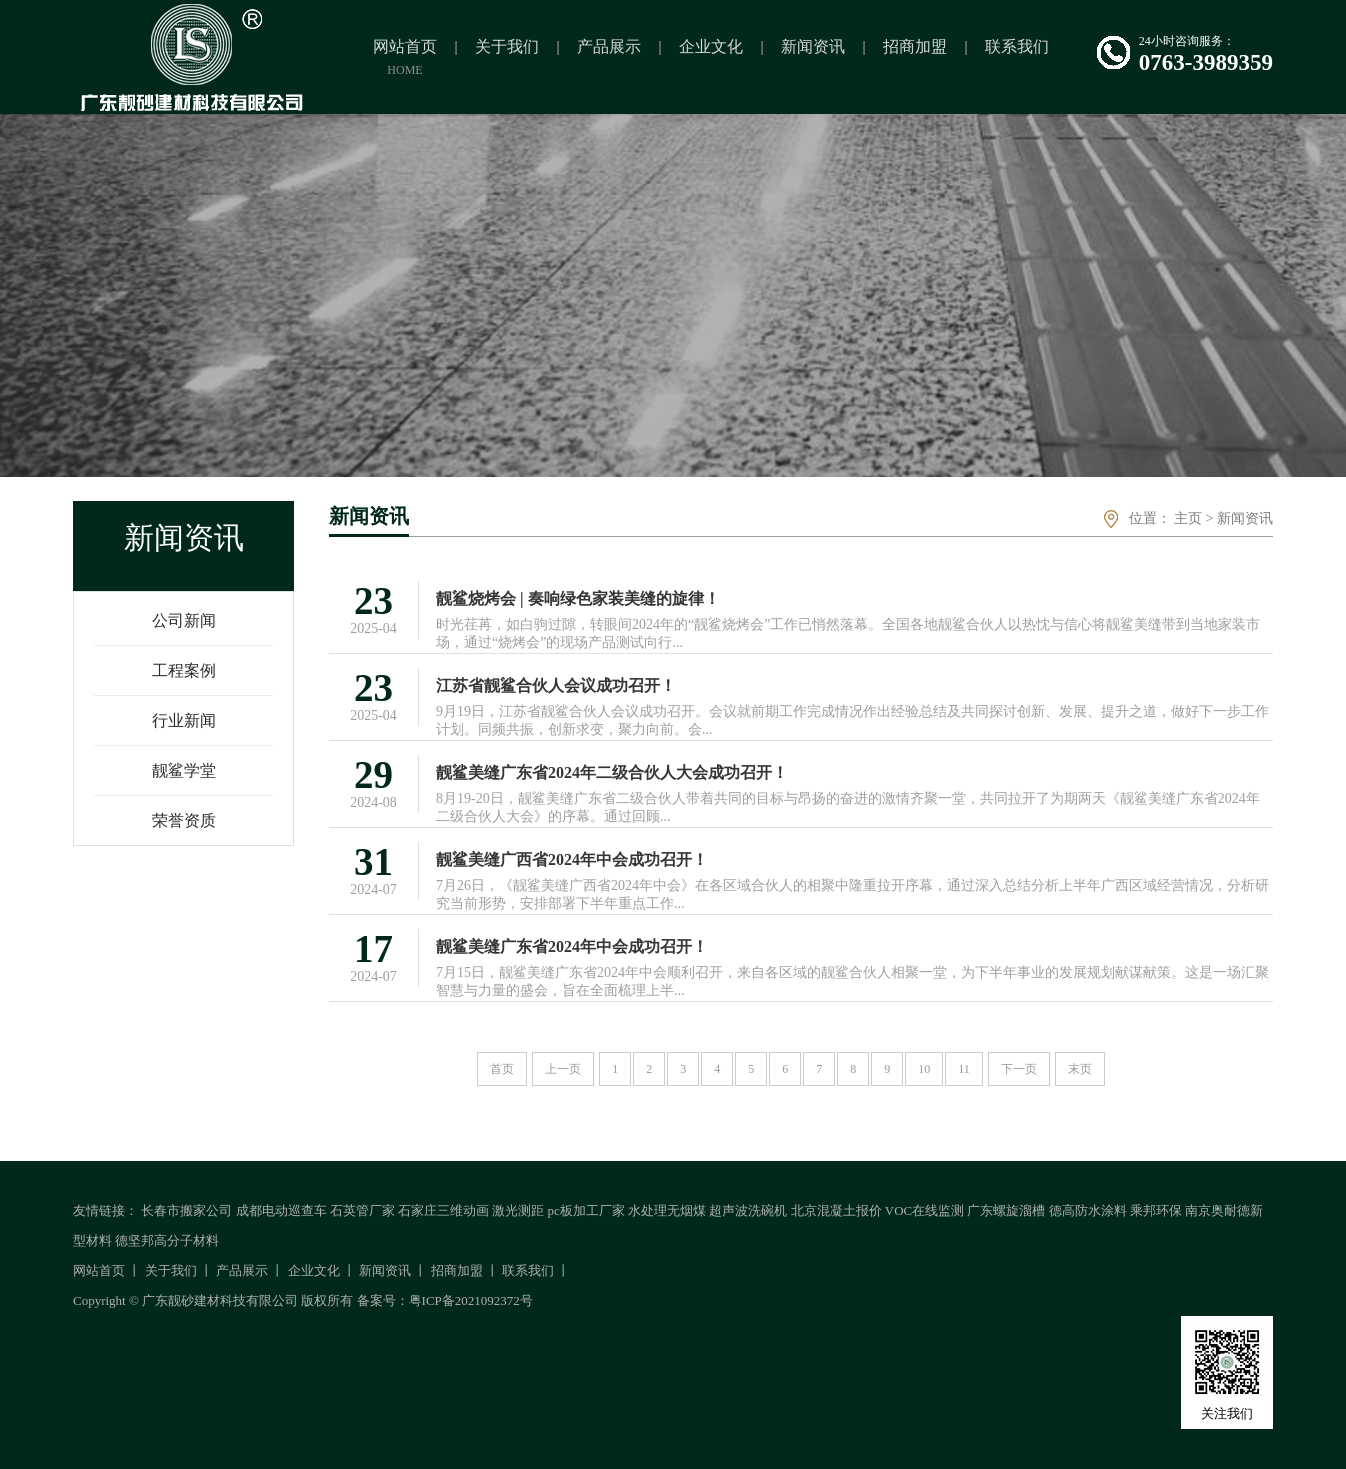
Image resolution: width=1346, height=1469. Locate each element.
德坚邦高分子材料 (167, 1240)
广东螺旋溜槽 (1006, 1210)
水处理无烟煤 (667, 1210)
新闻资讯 (1245, 518)
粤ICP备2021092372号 (471, 1300)
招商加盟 (457, 1270)
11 (964, 1069)
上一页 (563, 1069)
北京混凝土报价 (836, 1210)
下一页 (1019, 1069)
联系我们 (528, 1270)
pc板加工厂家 (586, 1210)
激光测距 (518, 1210)
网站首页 (99, 1270)
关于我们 (171, 1270)
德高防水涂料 (1088, 1210)
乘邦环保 (1156, 1210)
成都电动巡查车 (281, 1210)
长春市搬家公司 (186, 1210)
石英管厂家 (362, 1210)
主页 (1188, 518)
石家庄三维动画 (443, 1210)
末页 (1080, 1069)
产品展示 (242, 1270)
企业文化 (314, 1270)
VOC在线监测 (924, 1210)
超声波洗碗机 (748, 1210)
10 (924, 1069)
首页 (502, 1069)
